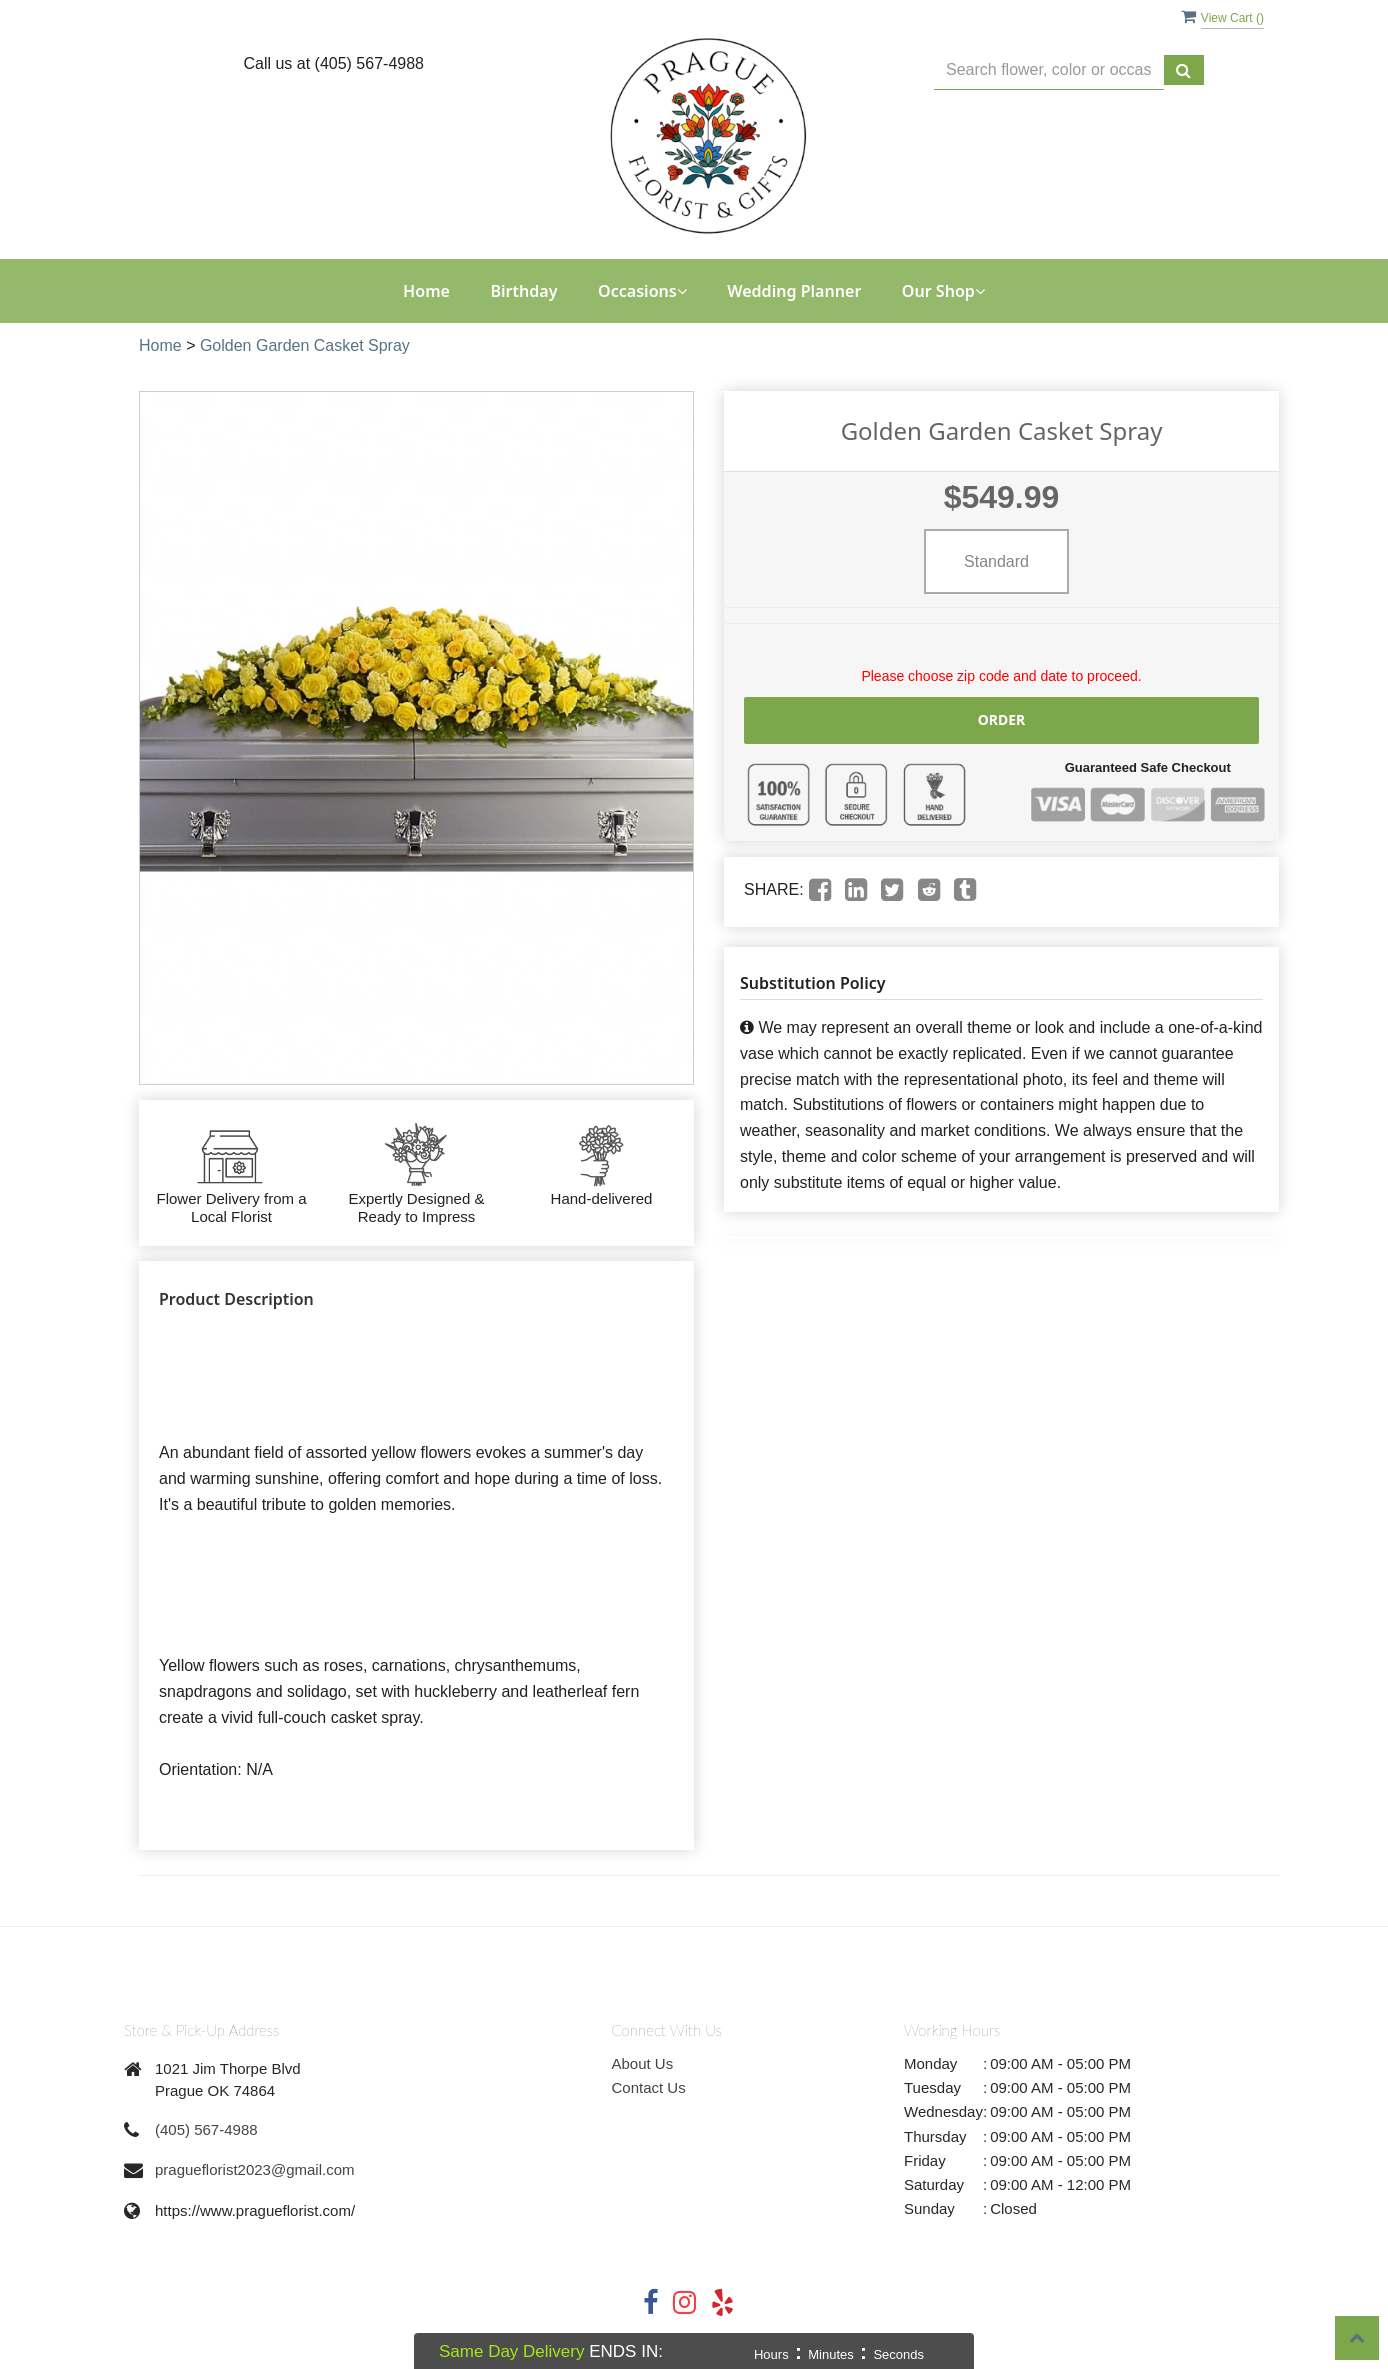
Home (426, 291)
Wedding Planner (794, 291)
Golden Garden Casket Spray (305, 345)
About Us (643, 2063)
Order (1002, 719)
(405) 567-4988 (206, 2129)
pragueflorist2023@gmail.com (255, 2169)
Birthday (523, 291)
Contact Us (649, 2087)
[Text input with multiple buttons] (1049, 70)
